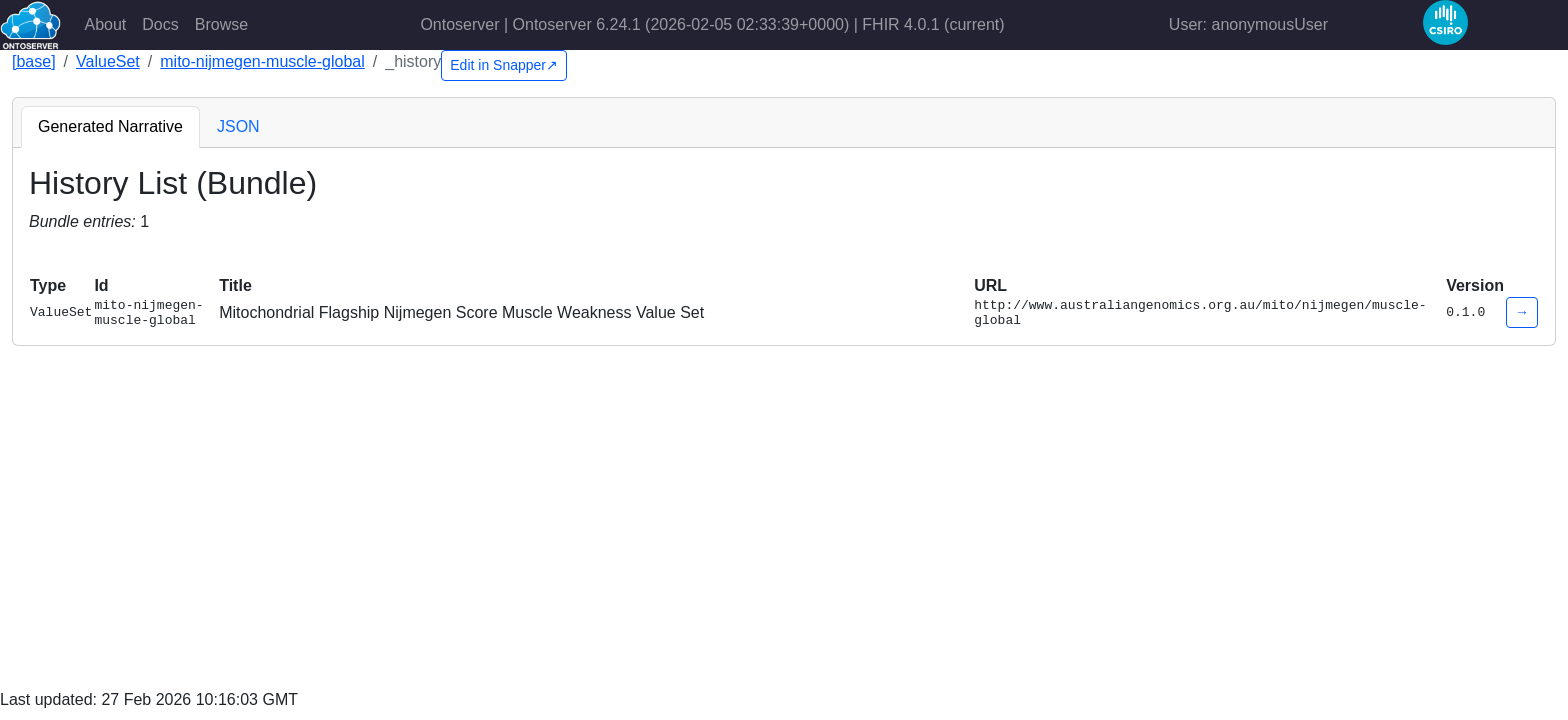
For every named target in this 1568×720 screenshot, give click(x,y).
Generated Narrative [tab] (110, 126)
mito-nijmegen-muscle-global (262, 61)
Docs (160, 24)
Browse (221, 24)
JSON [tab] (238, 126)
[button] (38, 255)
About (106, 24)
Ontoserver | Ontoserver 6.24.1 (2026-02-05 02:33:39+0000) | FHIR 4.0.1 (712, 24)
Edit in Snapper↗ (504, 65)
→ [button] (1522, 315)
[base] (34, 61)
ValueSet (108, 61)
